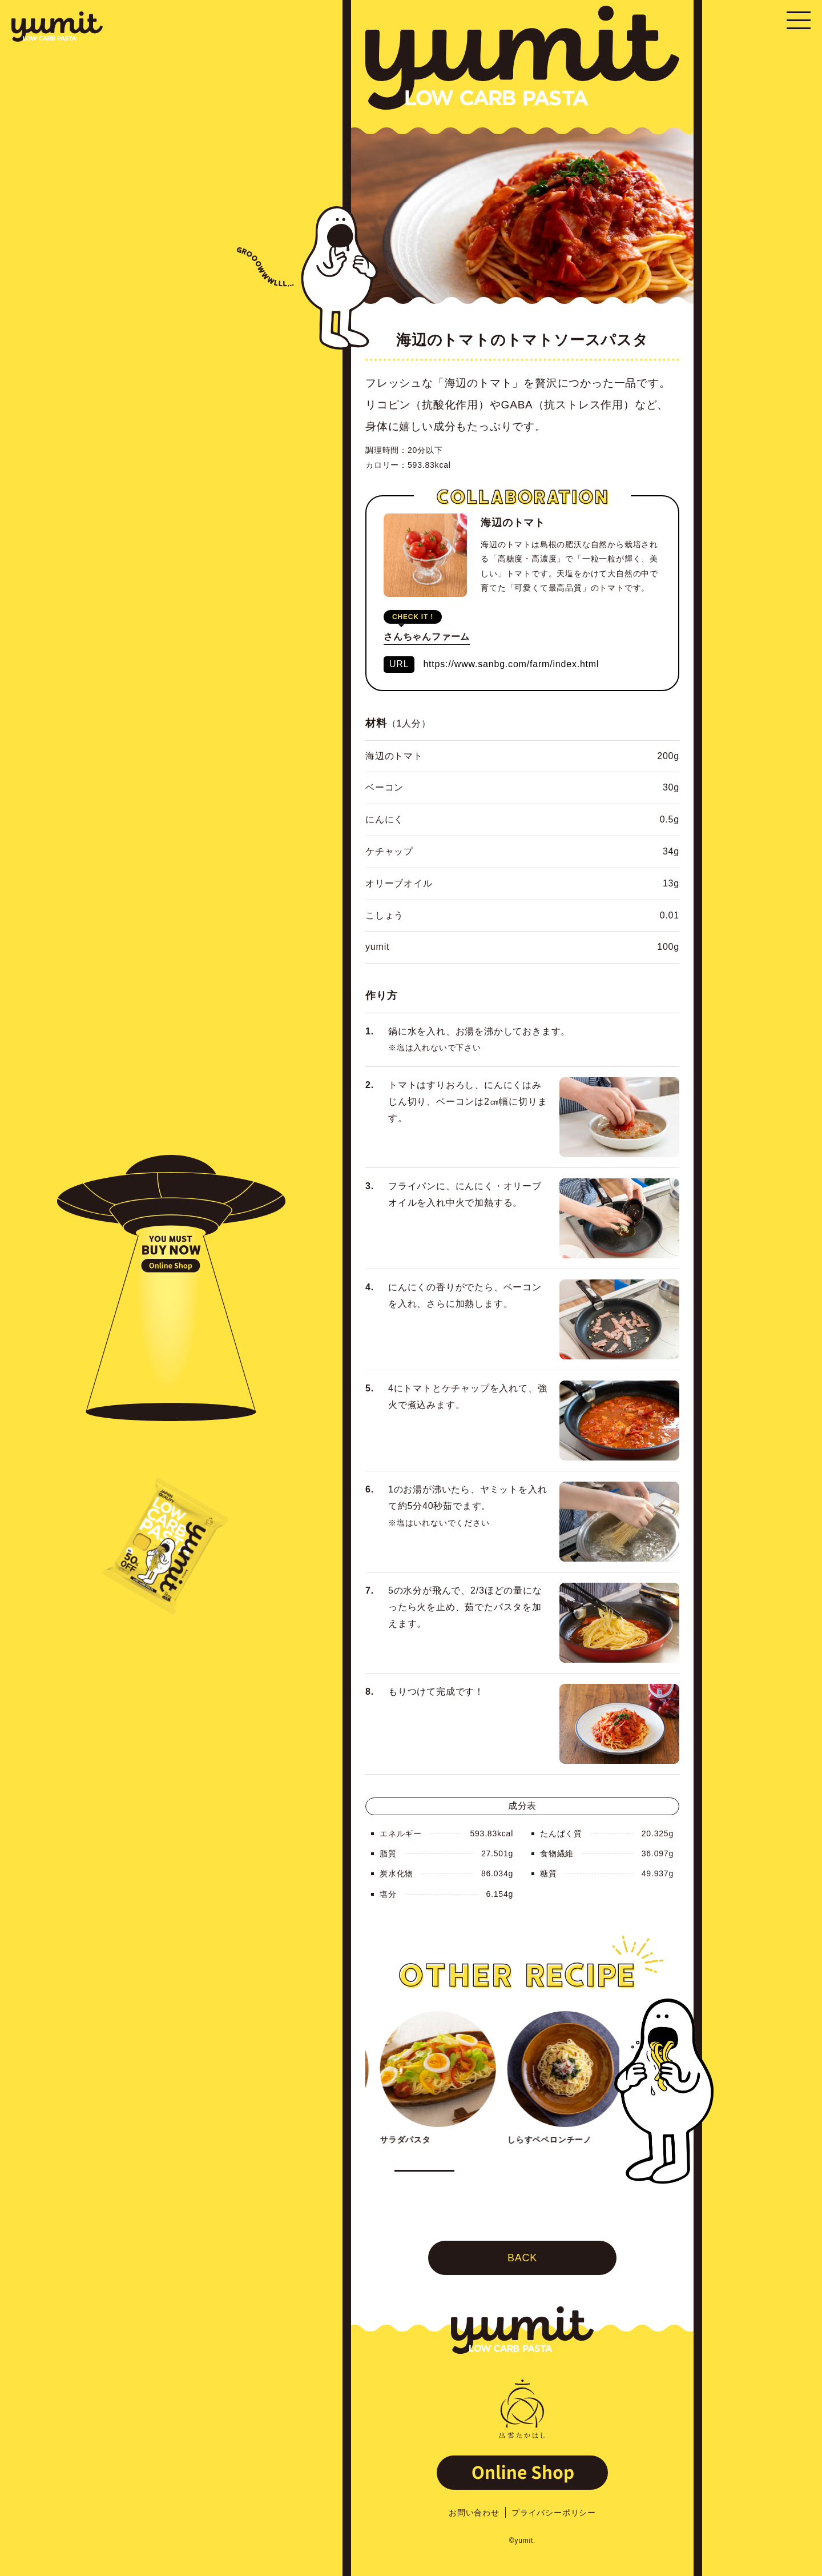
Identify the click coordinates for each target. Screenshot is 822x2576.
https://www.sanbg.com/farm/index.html (511, 666)
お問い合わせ (474, 2512)
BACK (522, 2259)
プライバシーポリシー (553, 2512)
